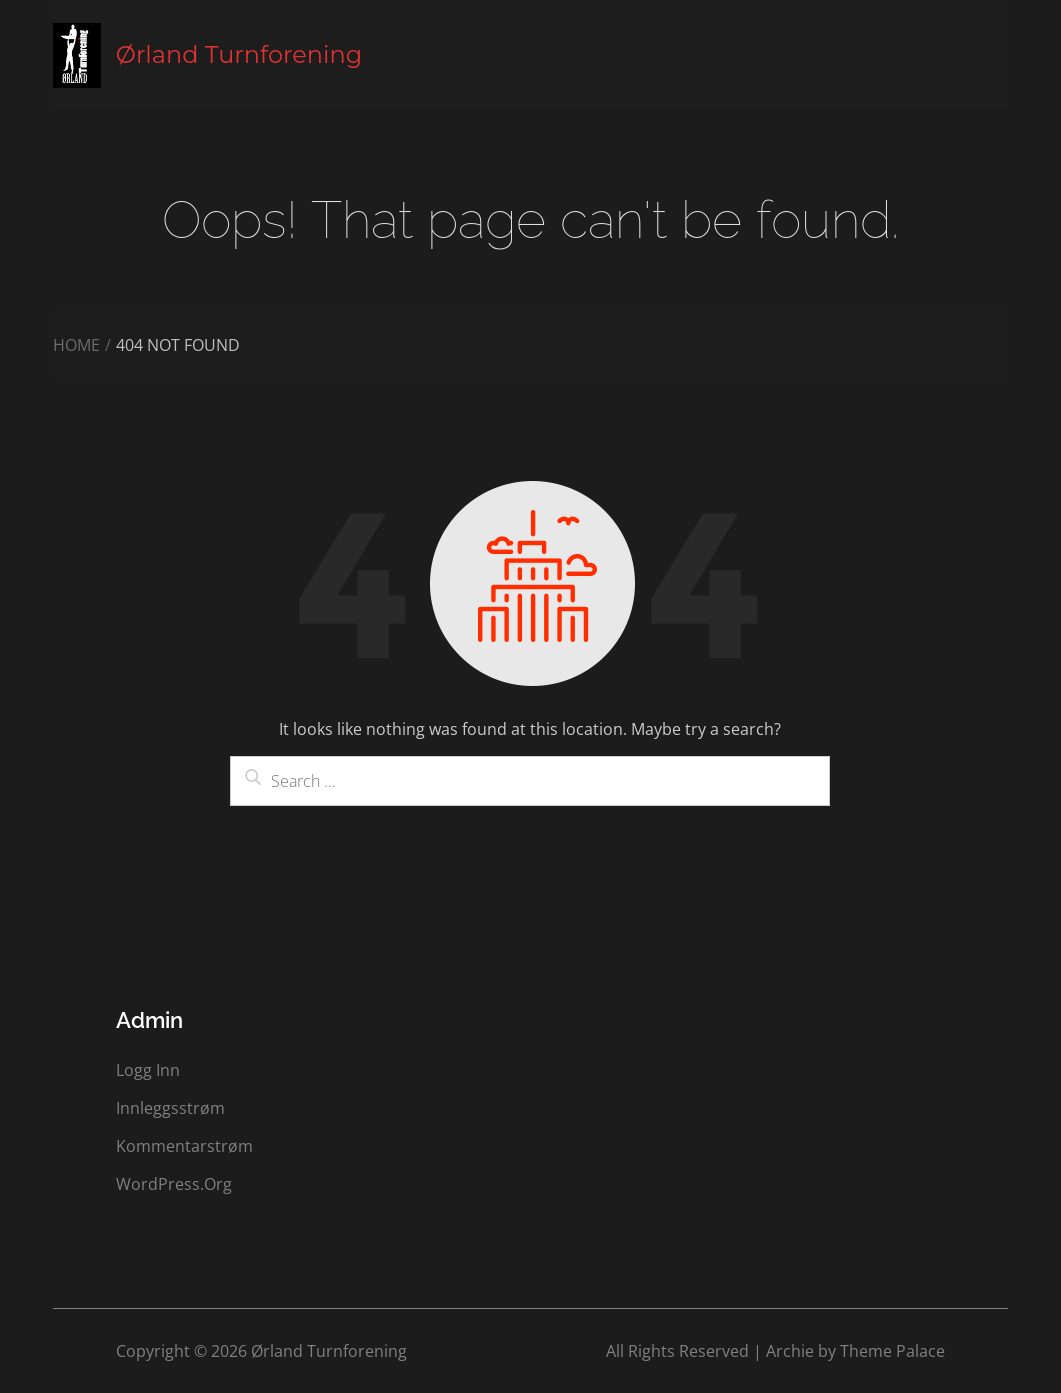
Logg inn (148, 1070)
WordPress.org (174, 1184)
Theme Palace (892, 1351)
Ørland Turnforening (239, 54)
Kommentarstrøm (184, 1146)
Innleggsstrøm (170, 1108)
